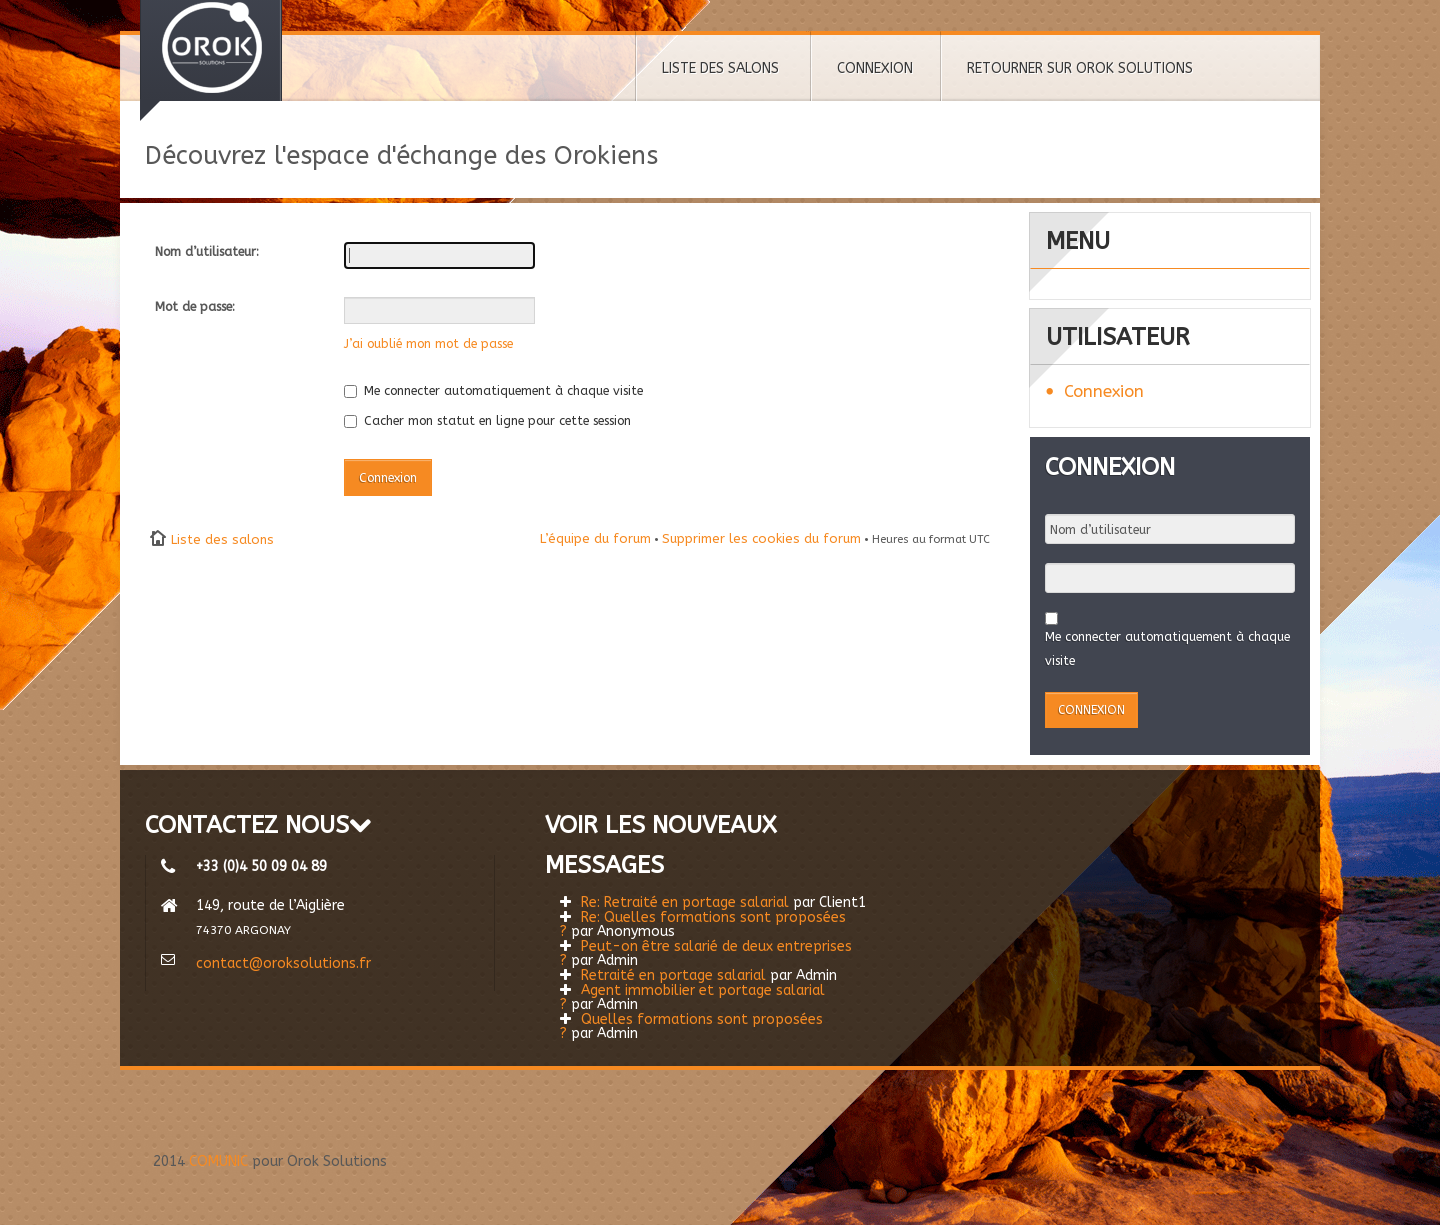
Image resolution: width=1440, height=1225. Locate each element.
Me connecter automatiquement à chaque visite (493, 390)
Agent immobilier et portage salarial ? (692, 997)
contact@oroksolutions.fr (283, 963)
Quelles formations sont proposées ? (691, 1026)
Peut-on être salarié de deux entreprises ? (706, 953)
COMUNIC (218, 1161)
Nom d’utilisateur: (207, 251)
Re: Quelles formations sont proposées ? (703, 924)
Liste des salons (222, 539)
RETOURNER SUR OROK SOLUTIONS (1080, 68)
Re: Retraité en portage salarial (685, 902)
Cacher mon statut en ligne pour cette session (487, 420)
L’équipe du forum (595, 538)
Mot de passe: (195, 306)
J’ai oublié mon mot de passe (428, 343)
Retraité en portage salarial (673, 975)
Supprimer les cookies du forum (761, 538)
